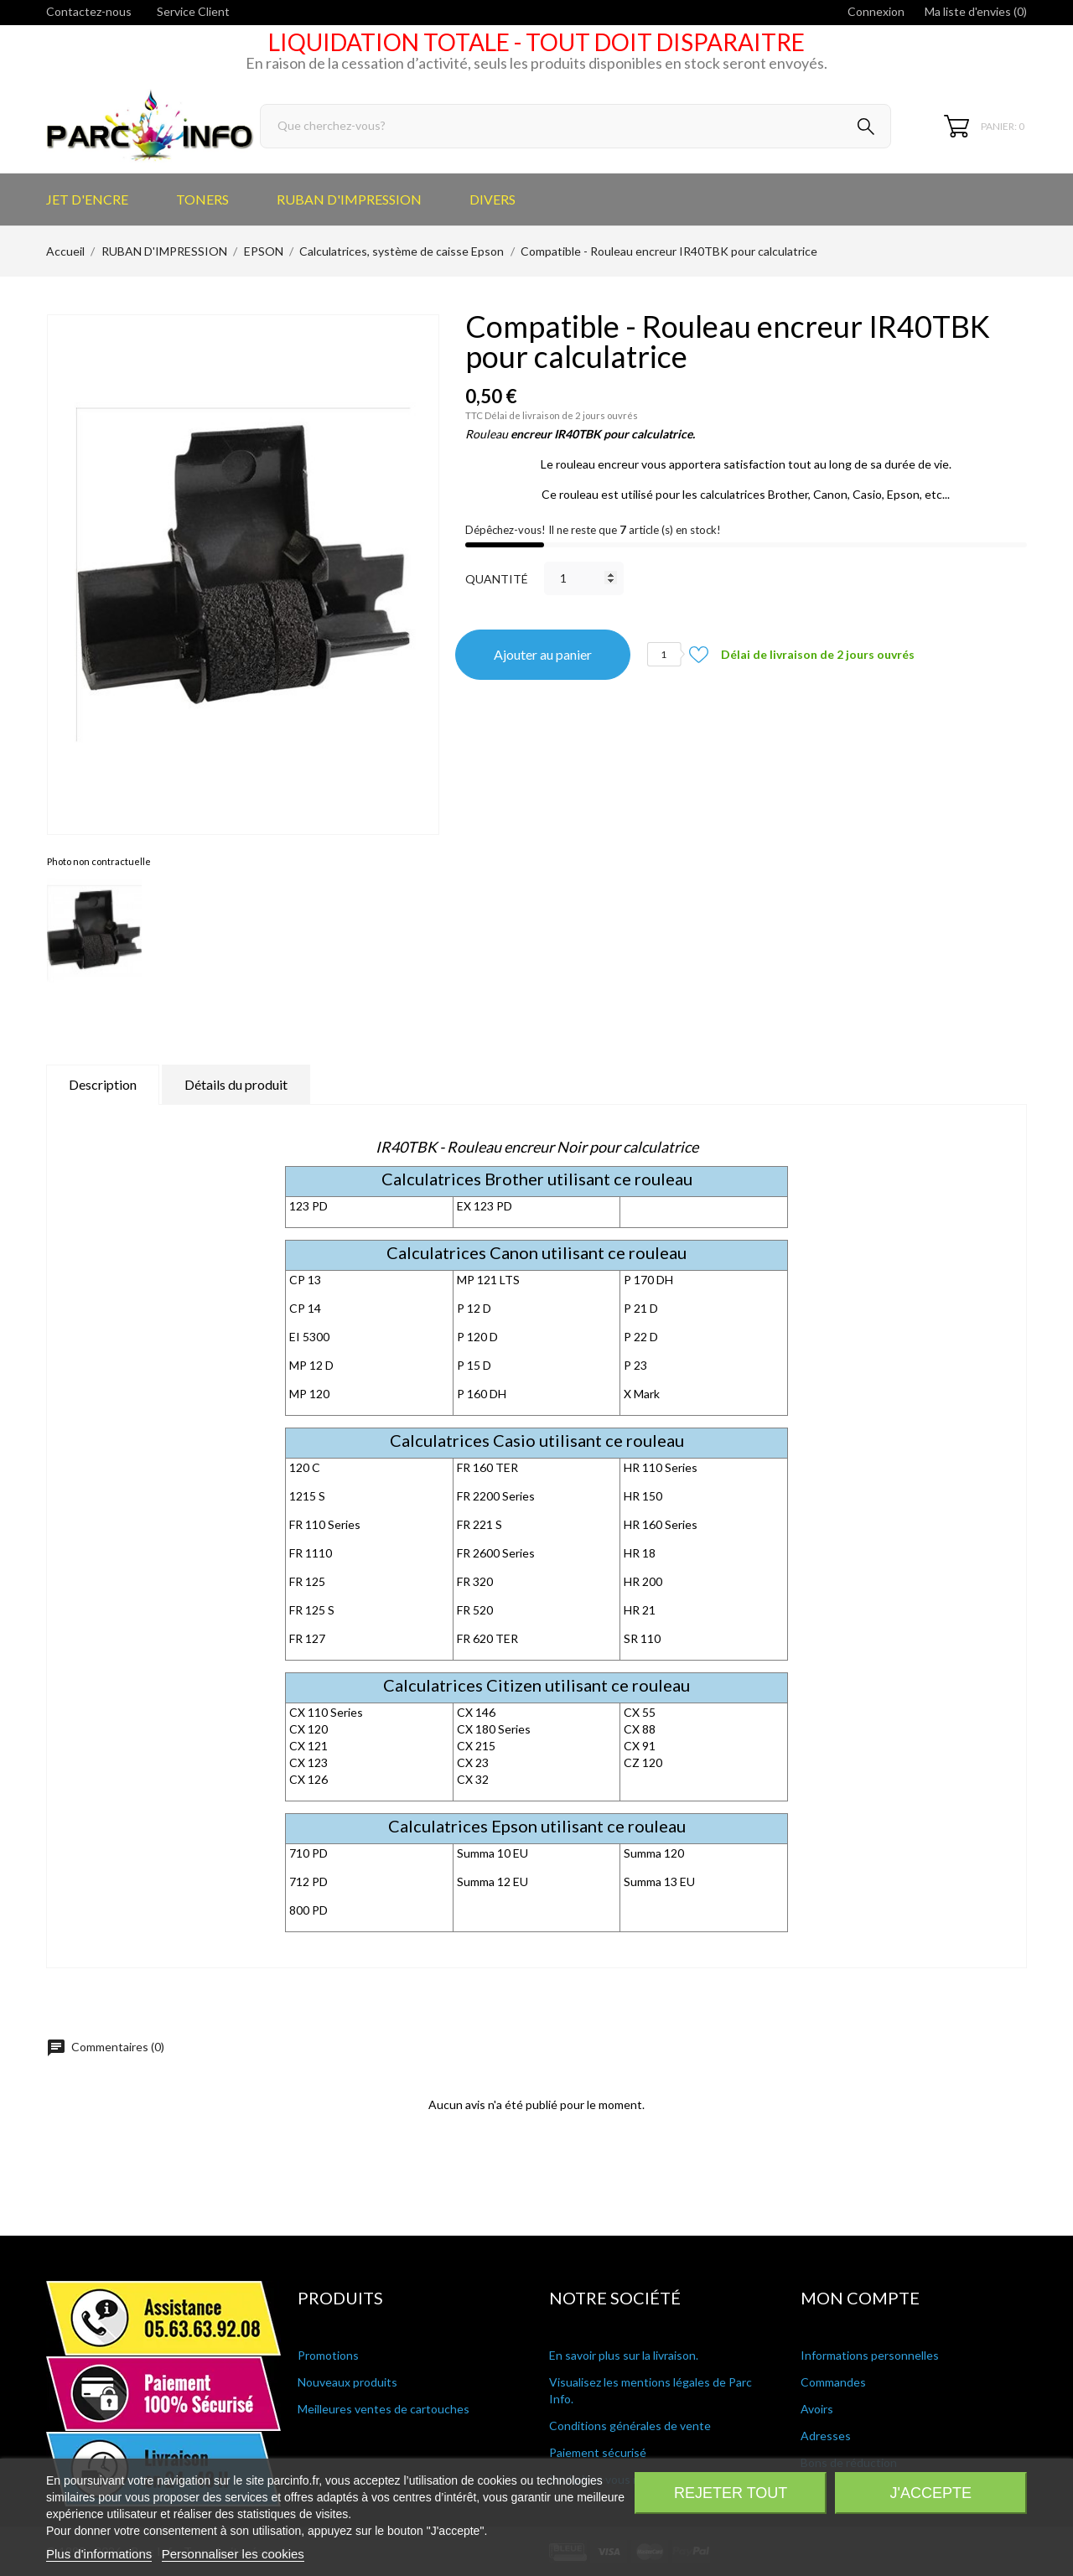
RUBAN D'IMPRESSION (349, 199)
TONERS (202, 199)
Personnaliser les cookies (233, 2554)
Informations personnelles (870, 2355)
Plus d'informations (99, 2554)
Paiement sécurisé (597, 2452)
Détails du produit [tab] (236, 1084)
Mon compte (860, 2298)
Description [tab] (103, 1084)
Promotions (328, 2355)
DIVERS (492, 199)
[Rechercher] (575, 126)
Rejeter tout (730, 2493)
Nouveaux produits (347, 2382)
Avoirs (817, 2409)
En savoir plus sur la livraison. (623, 2355)
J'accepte (931, 2493)
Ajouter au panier (543, 654)
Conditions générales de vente (630, 2425)
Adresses (826, 2435)
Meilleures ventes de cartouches (383, 2409)
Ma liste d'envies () (976, 11)
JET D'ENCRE (87, 199)
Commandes (833, 2382)
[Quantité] (584, 578)
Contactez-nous (89, 11)
